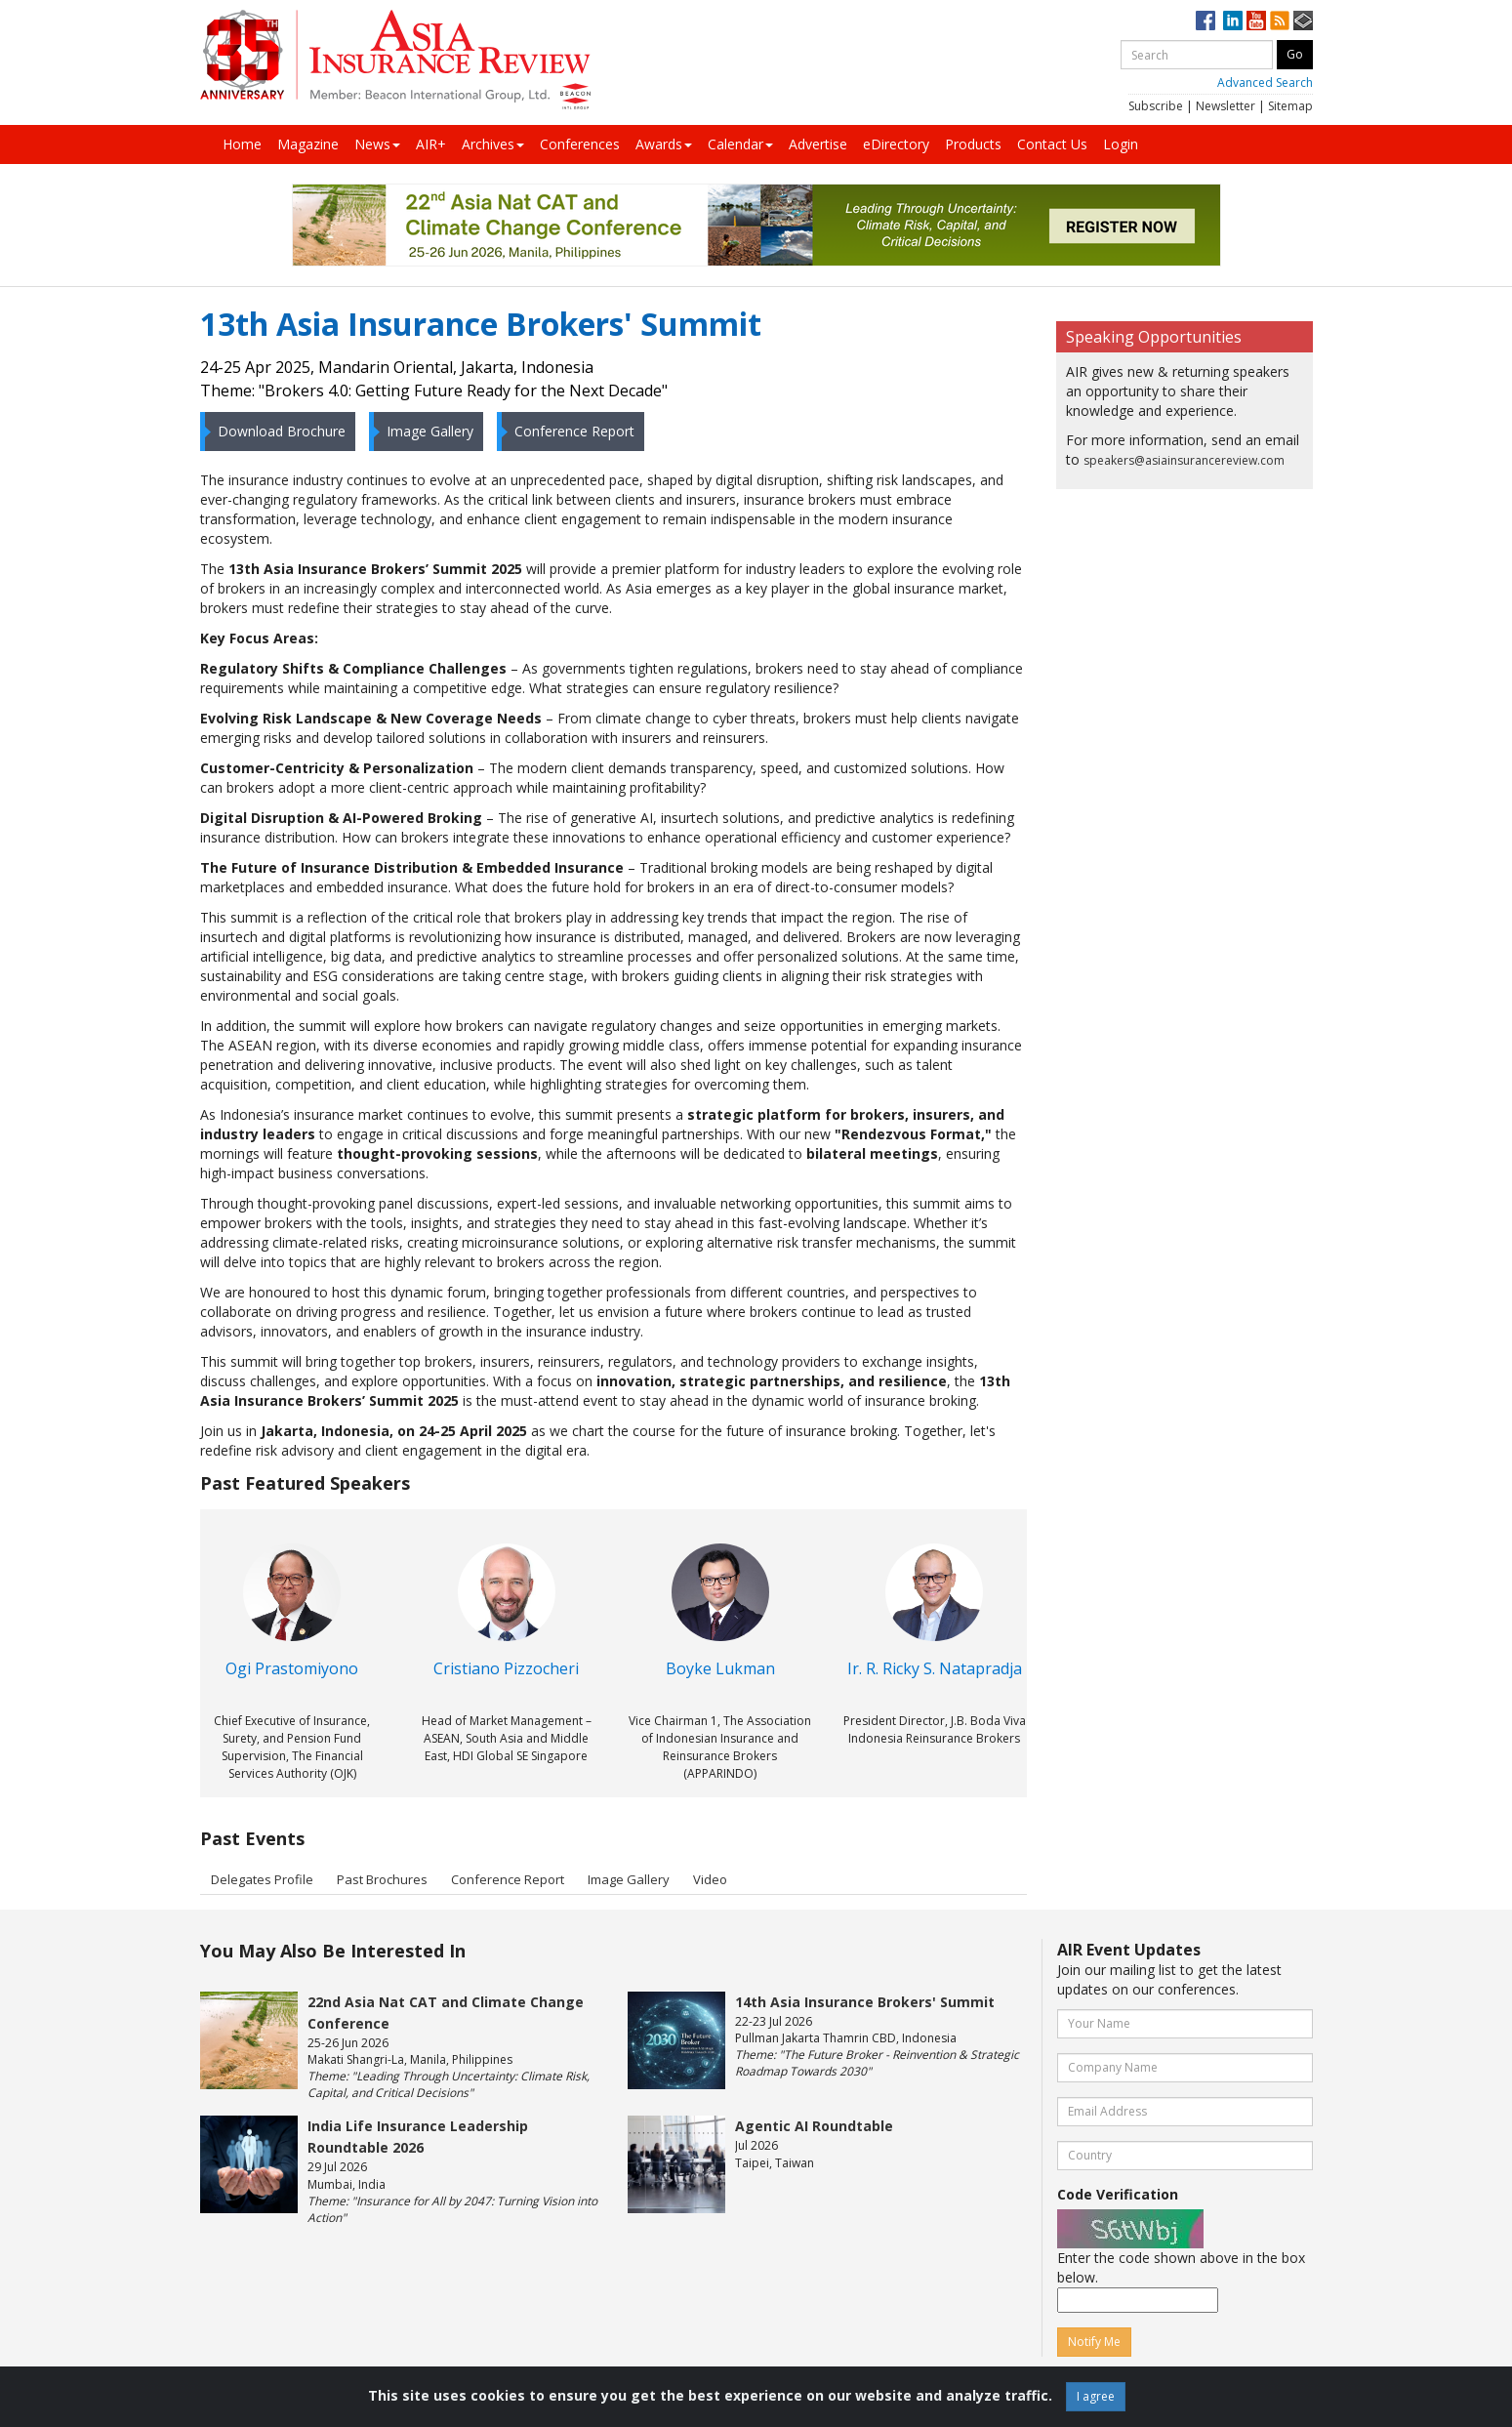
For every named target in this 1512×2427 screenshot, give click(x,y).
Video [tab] (710, 1879)
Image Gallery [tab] (629, 1879)
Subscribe (1155, 106)
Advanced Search (1265, 82)
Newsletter (1225, 106)
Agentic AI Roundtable (814, 2126)
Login (1120, 144)
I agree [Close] (1096, 2396)
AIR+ (431, 144)
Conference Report (568, 431)
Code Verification (1117, 2194)
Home (242, 144)
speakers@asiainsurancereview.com (1184, 460)
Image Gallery (423, 431)
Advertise (818, 144)
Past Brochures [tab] (382, 1879)
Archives (493, 144)
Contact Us (1052, 144)
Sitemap (1290, 106)
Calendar (740, 144)
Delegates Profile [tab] (262, 1879)
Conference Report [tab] (507, 1879)
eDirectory (896, 144)
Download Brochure (275, 431)
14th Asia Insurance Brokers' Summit (865, 2002)
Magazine (308, 144)
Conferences (580, 144)
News (377, 144)
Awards (663, 144)
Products (973, 144)
